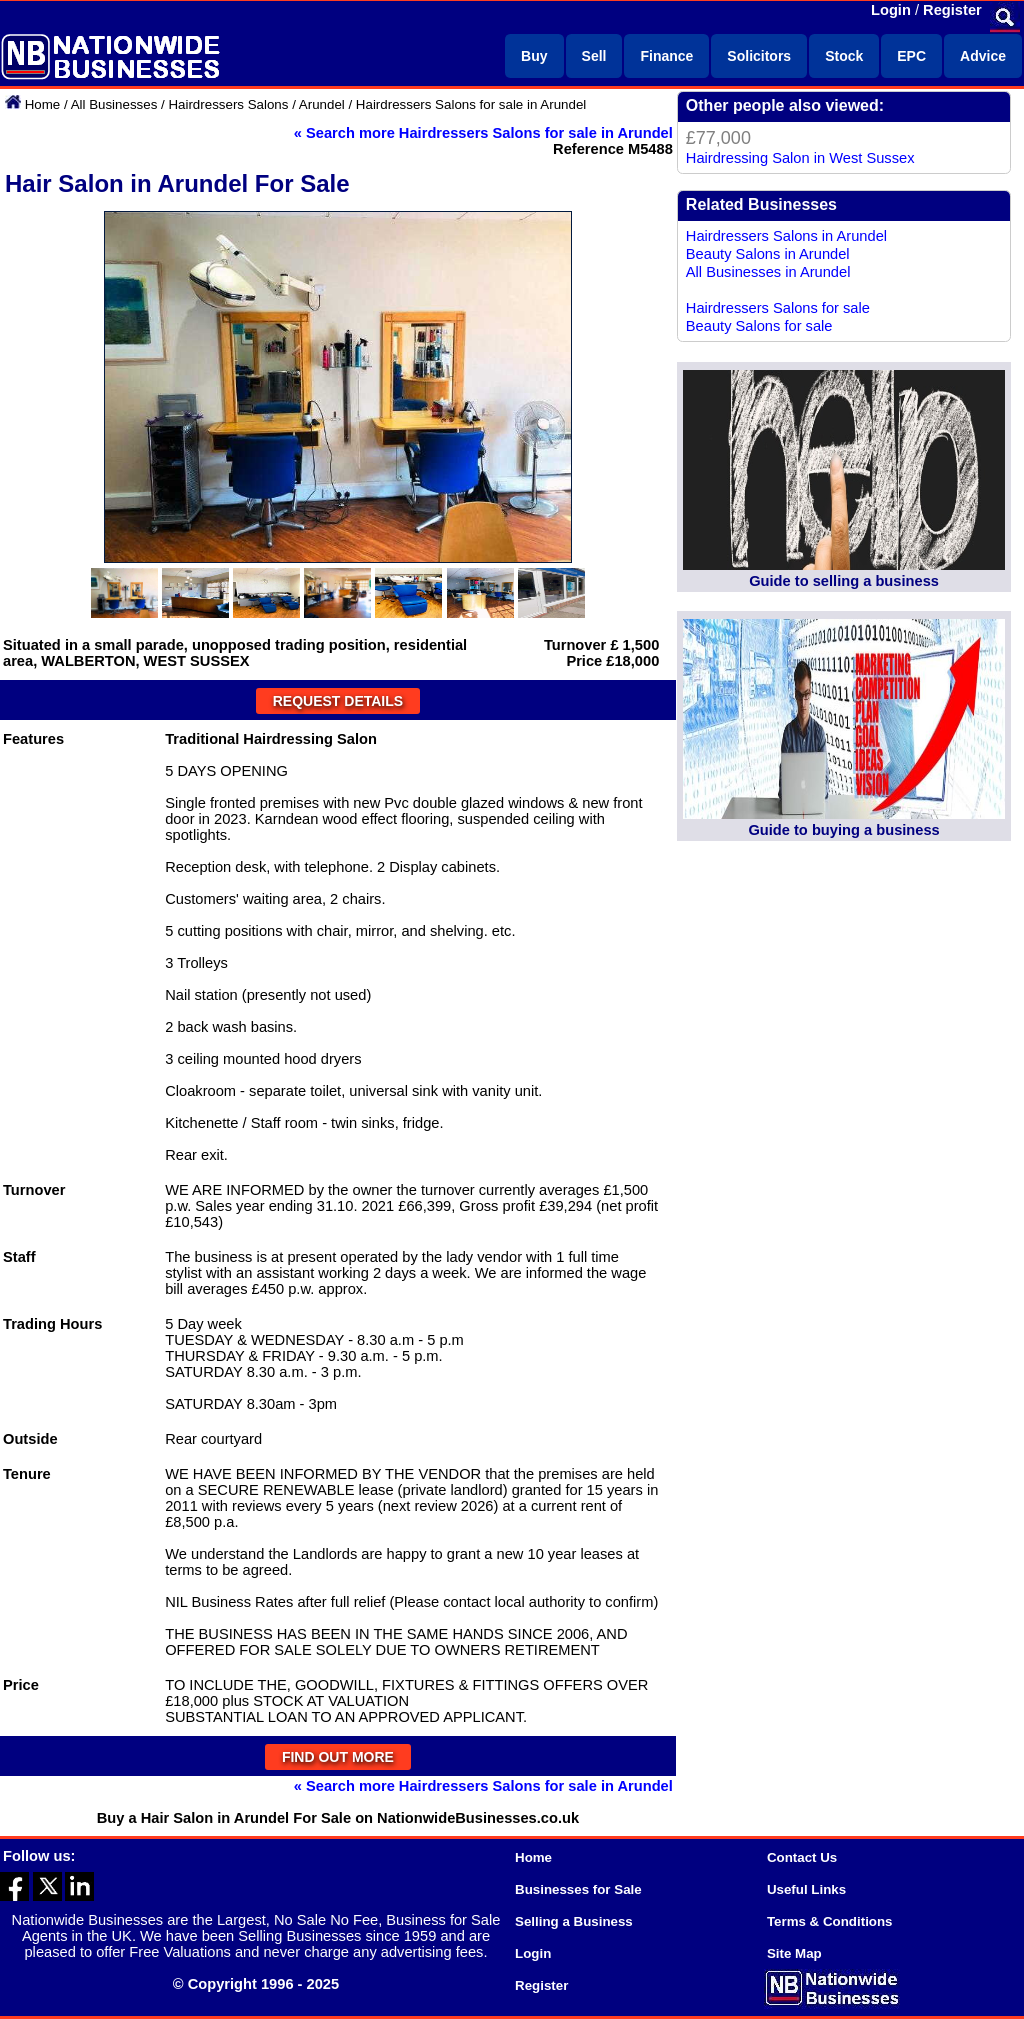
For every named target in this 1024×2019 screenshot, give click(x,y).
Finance (666, 56)
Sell (594, 56)
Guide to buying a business (843, 830)
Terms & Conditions (830, 1921)
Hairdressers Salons (228, 104)
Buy (534, 56)
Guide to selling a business (844, 581)
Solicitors (759, 56)
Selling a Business (574, 1921)
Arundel (322, 104)
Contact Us (802, 1857)
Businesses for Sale (578, 1889)
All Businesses (114, 104)
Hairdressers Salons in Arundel (786, 236)
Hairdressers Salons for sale (778, 308)
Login (891, 10)
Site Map (794, 1953)
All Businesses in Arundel (768, 272)
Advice (983, 56)
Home (43, 104)
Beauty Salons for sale (759, 326)
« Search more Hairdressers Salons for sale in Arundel (483, 133)
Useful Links (806, 1889)
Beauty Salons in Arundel (768, 254)
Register (952, 10)
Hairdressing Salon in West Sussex (800, 158)
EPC (911, 56)
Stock (844, 56)
